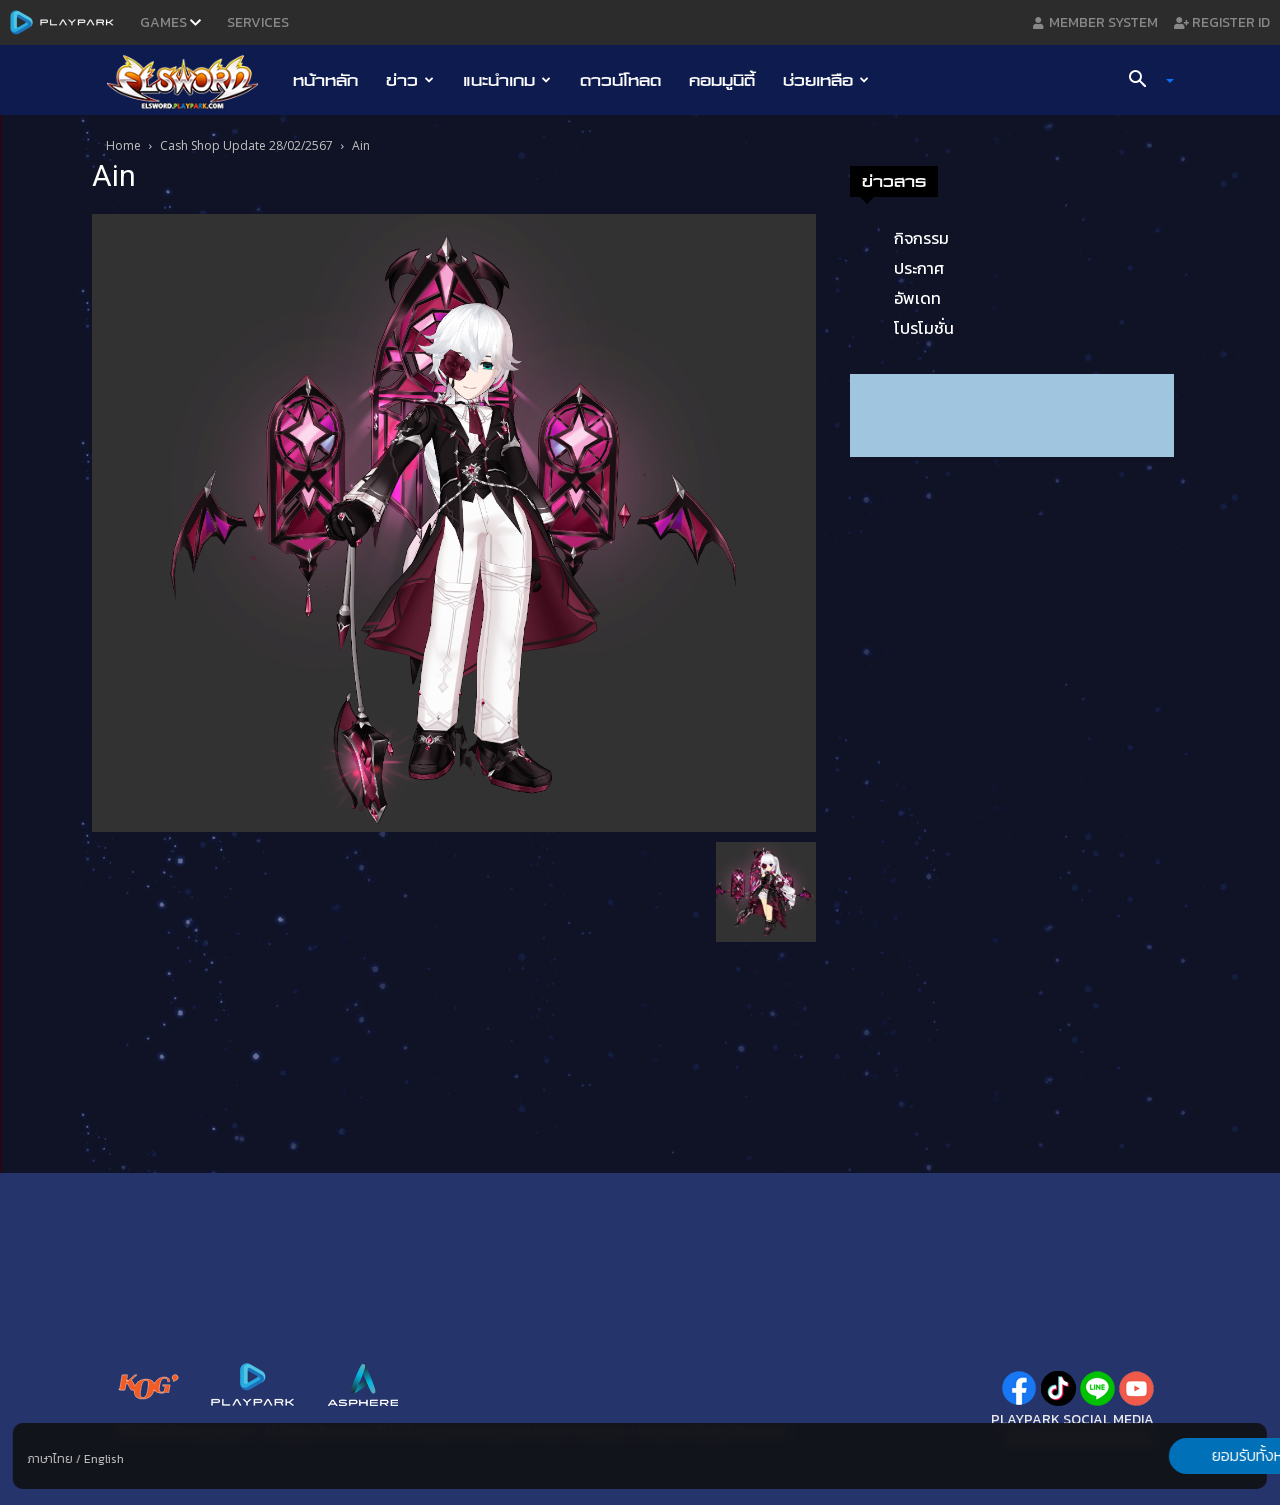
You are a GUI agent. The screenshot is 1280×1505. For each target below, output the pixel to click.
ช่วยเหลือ (826, 80)
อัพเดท (917, 298)
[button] (1144, 81)
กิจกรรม (921, 238)
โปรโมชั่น (924, 328)
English (104, 1459)
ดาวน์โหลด (620, 80)
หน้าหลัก (325, 80)
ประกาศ (919, 268)
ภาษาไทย (50, 1459)
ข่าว (410, 80)
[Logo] (192, 81)
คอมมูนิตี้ (722, 80)
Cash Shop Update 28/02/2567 (246, 145)
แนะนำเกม (507, 80)
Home (123, 145)
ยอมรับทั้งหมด (1162, 1456)
